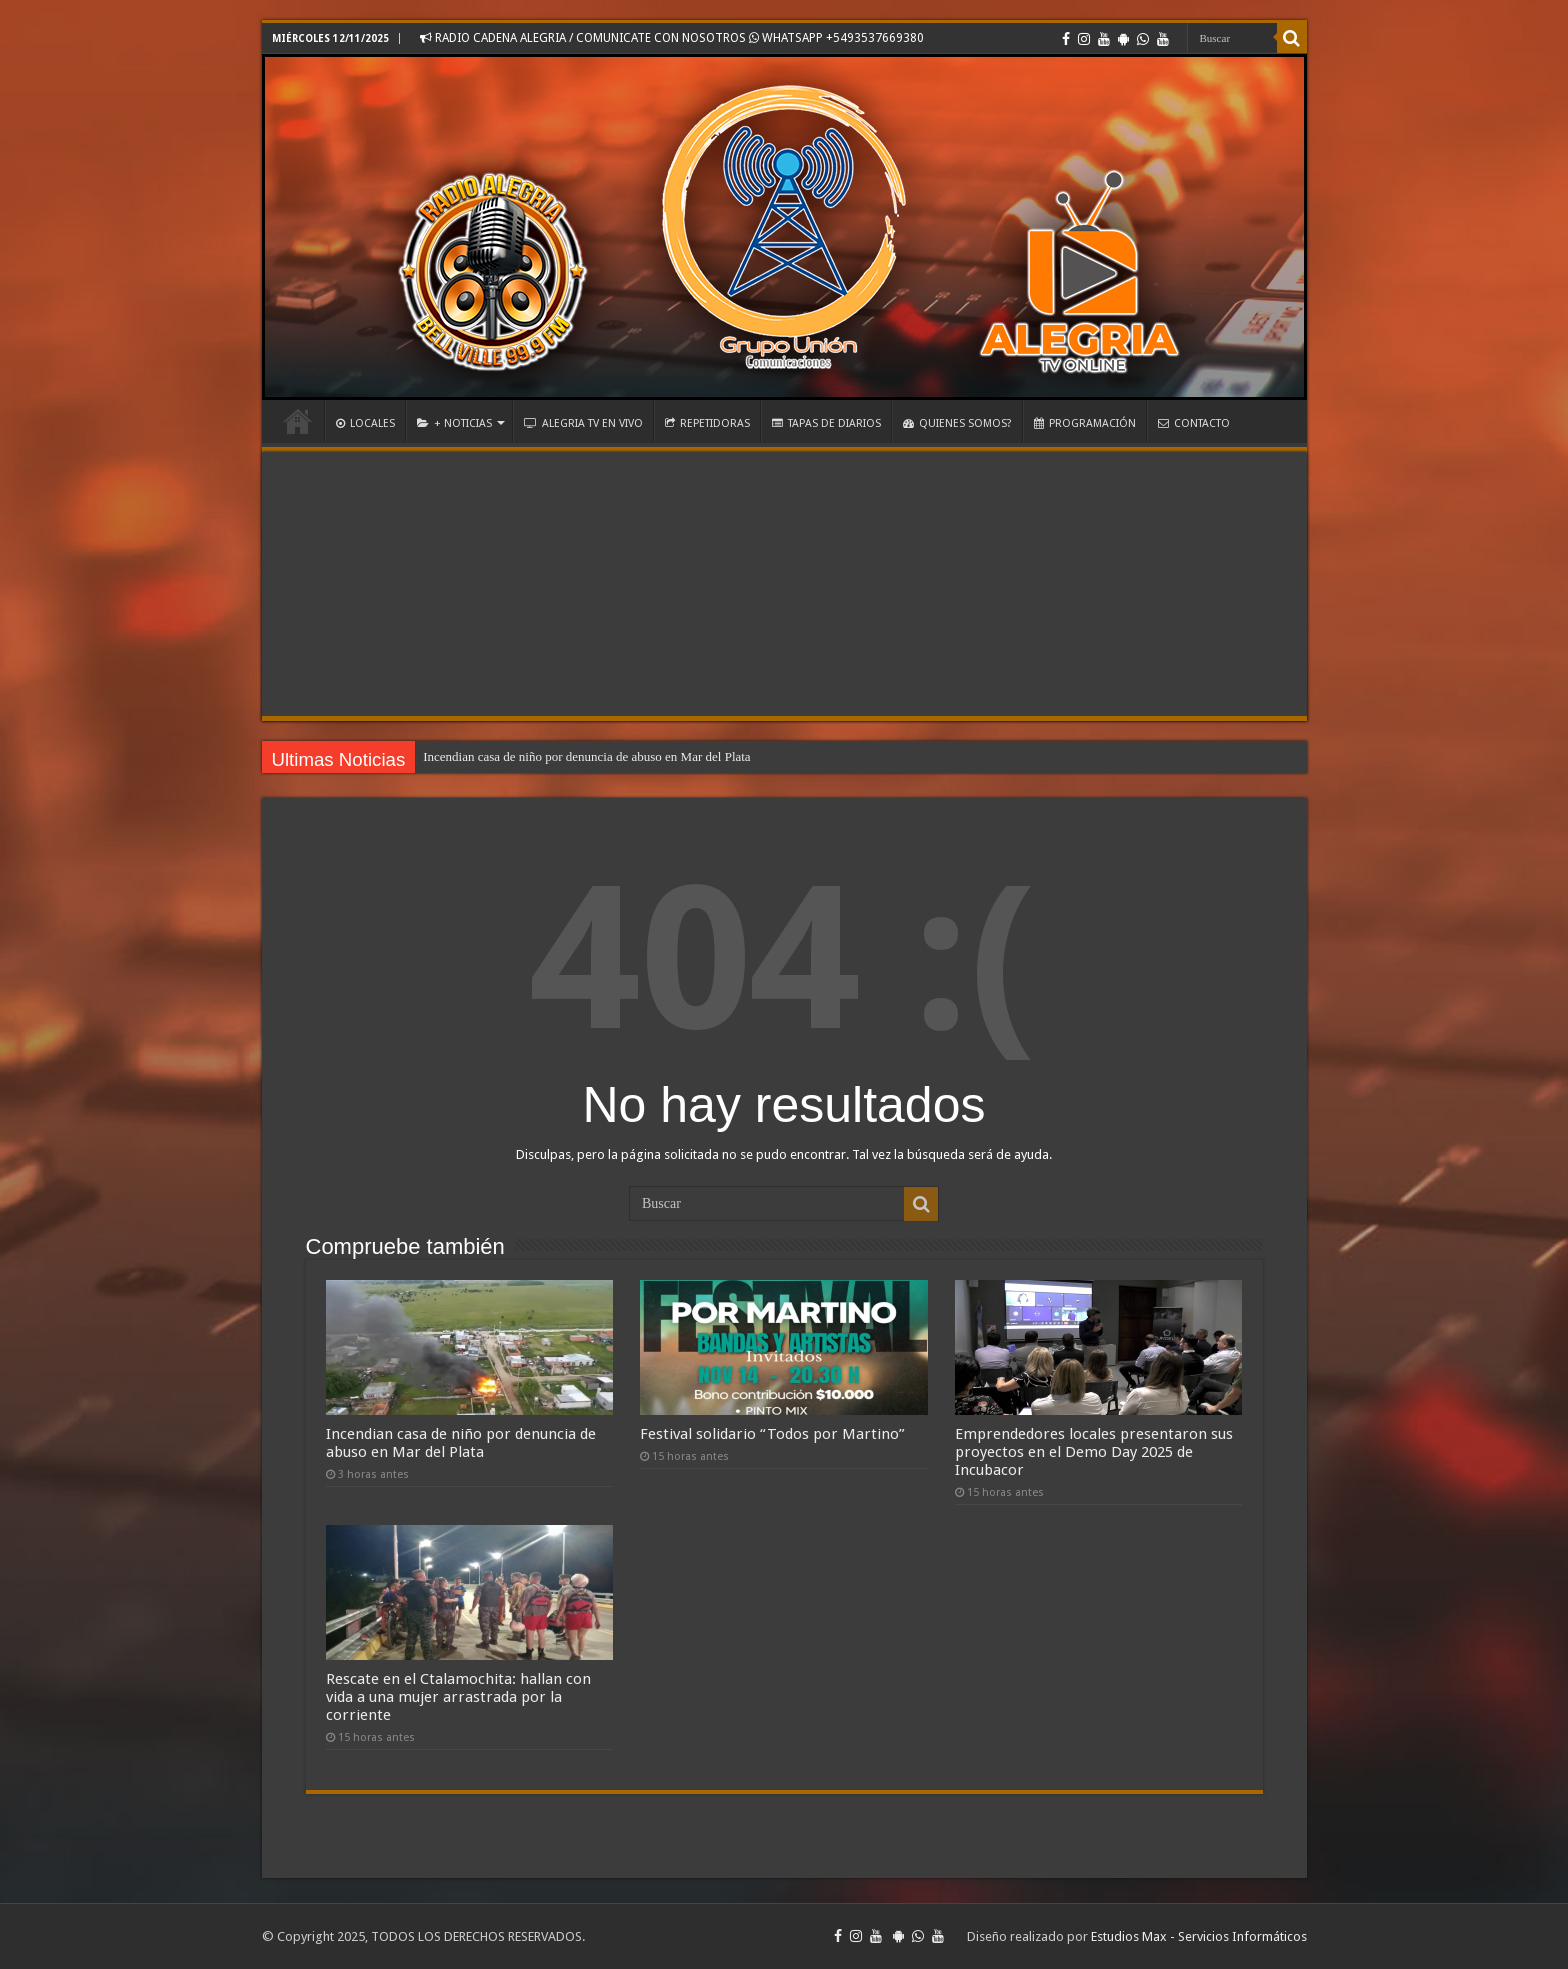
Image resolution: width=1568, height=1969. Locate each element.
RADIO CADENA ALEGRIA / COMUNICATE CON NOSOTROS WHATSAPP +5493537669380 (672, 38)
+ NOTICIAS (454, 423)
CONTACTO (1194, 423)
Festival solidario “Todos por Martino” (772, 1434)
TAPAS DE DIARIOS (826, 423)
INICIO (298, 421)
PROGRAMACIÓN (1085, 423)
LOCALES (365, 423)
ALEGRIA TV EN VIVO (583, 423)
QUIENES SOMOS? (957, 423)
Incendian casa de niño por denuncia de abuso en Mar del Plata (586, 756)
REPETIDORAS (707, 423)
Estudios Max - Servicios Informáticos (1199, 1936)
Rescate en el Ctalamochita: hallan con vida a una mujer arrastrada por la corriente (458, 1697)
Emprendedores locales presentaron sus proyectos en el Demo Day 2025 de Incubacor (1094, 1452)
